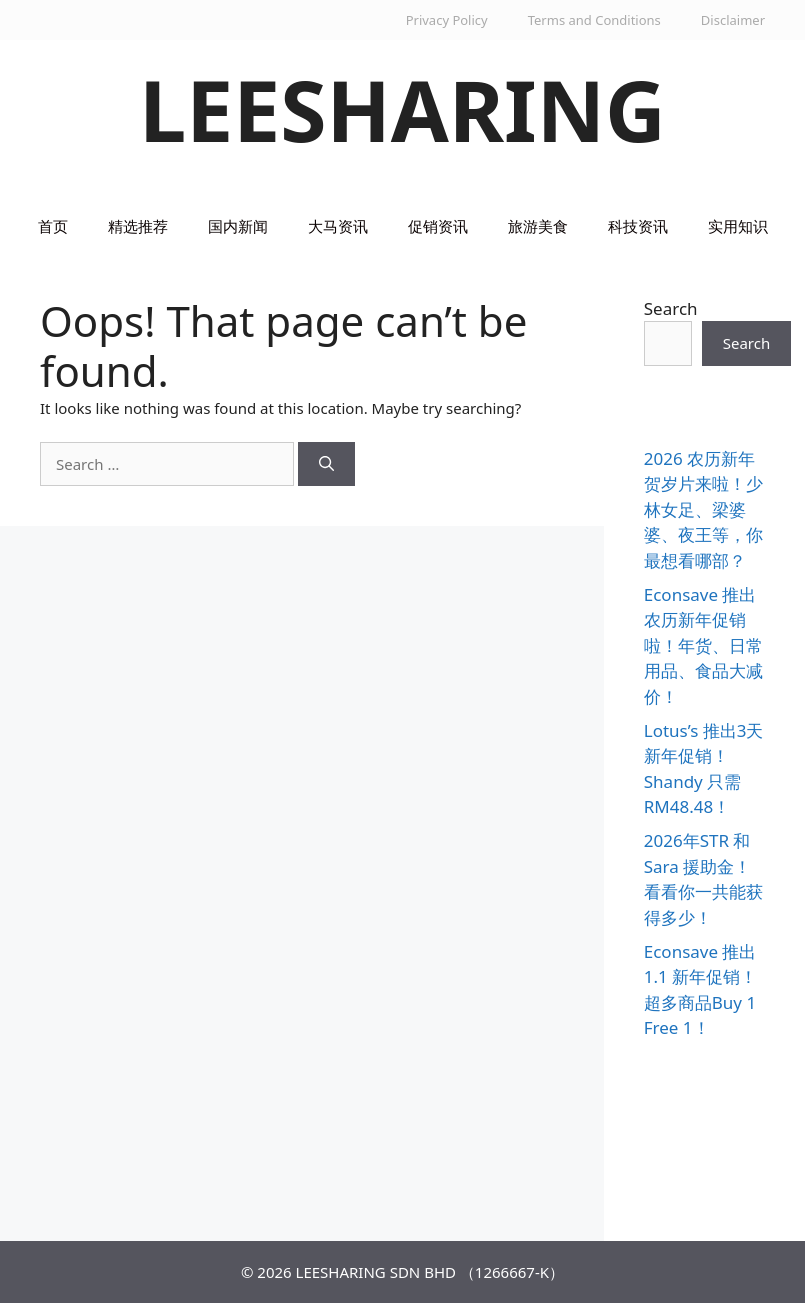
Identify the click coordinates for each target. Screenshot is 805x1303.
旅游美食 (538, 226)
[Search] (326, 464)
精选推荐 (138, 226)
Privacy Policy (447, 20)
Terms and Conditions (594, 20)
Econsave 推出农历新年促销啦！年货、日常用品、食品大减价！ (703, 645)
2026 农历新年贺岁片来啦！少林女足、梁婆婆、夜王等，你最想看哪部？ (703, 509)
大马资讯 (338, 226)
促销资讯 (438, 226)
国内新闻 (238, 226)
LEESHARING (402, 109)
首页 (53, 226)
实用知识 (738, 226)
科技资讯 (638, 226)
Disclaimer (733, 20)
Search (671, 308)
